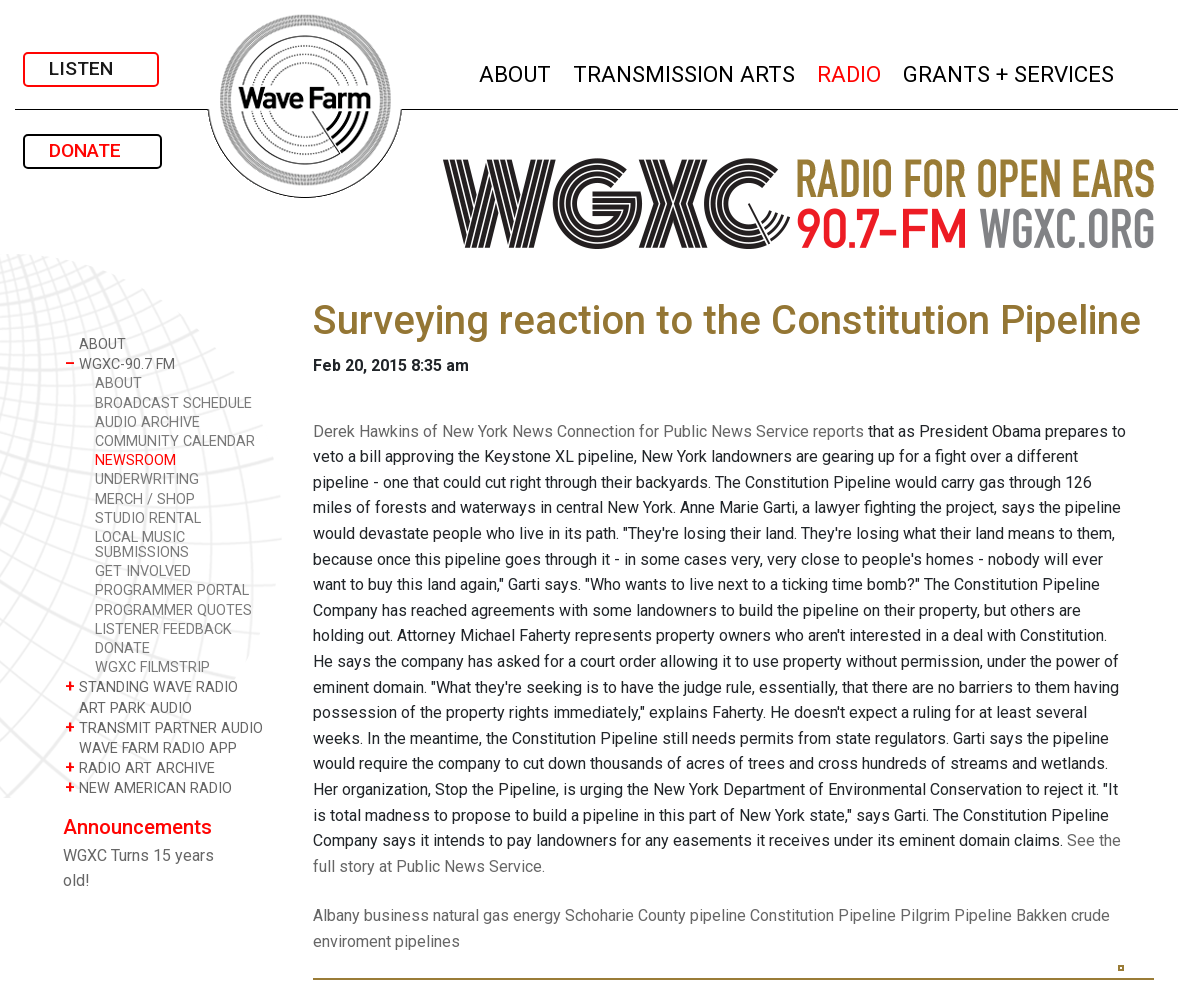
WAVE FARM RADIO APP (151, 747)
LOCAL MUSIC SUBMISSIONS (142, 545)
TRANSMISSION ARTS (685, 71)
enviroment (352, 941)
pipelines (427, 941)
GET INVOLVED (143, 571)
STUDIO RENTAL (148, 518)
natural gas (471, 915)
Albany (336, 915)
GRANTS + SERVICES (1009, 71)
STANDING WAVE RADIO (151, 686)
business (396, 915)
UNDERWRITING (147, 479)
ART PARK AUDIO (128, 707)
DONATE (92, 150)
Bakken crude (1063, 915)
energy (537, 915)
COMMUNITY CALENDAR (175, 441)
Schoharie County (625, 915)
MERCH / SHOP (145, 499)
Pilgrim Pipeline (956, 915)
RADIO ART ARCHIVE (140, 767)
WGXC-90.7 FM (120, 363)
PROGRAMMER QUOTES (173, 610)
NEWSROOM (135, 460)
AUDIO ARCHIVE (147, 422)
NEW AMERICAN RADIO (148, 787)
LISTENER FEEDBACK (163, 629)
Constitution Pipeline (823, 915)
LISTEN (91, 68)
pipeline (718, 915)
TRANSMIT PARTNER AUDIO (164, 727)
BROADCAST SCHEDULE (173, 403)
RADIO (850, 71)
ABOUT (516, 71)
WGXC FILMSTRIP (152, 667)
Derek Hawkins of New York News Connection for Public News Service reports (588, 431)
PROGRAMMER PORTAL (172, 590)
